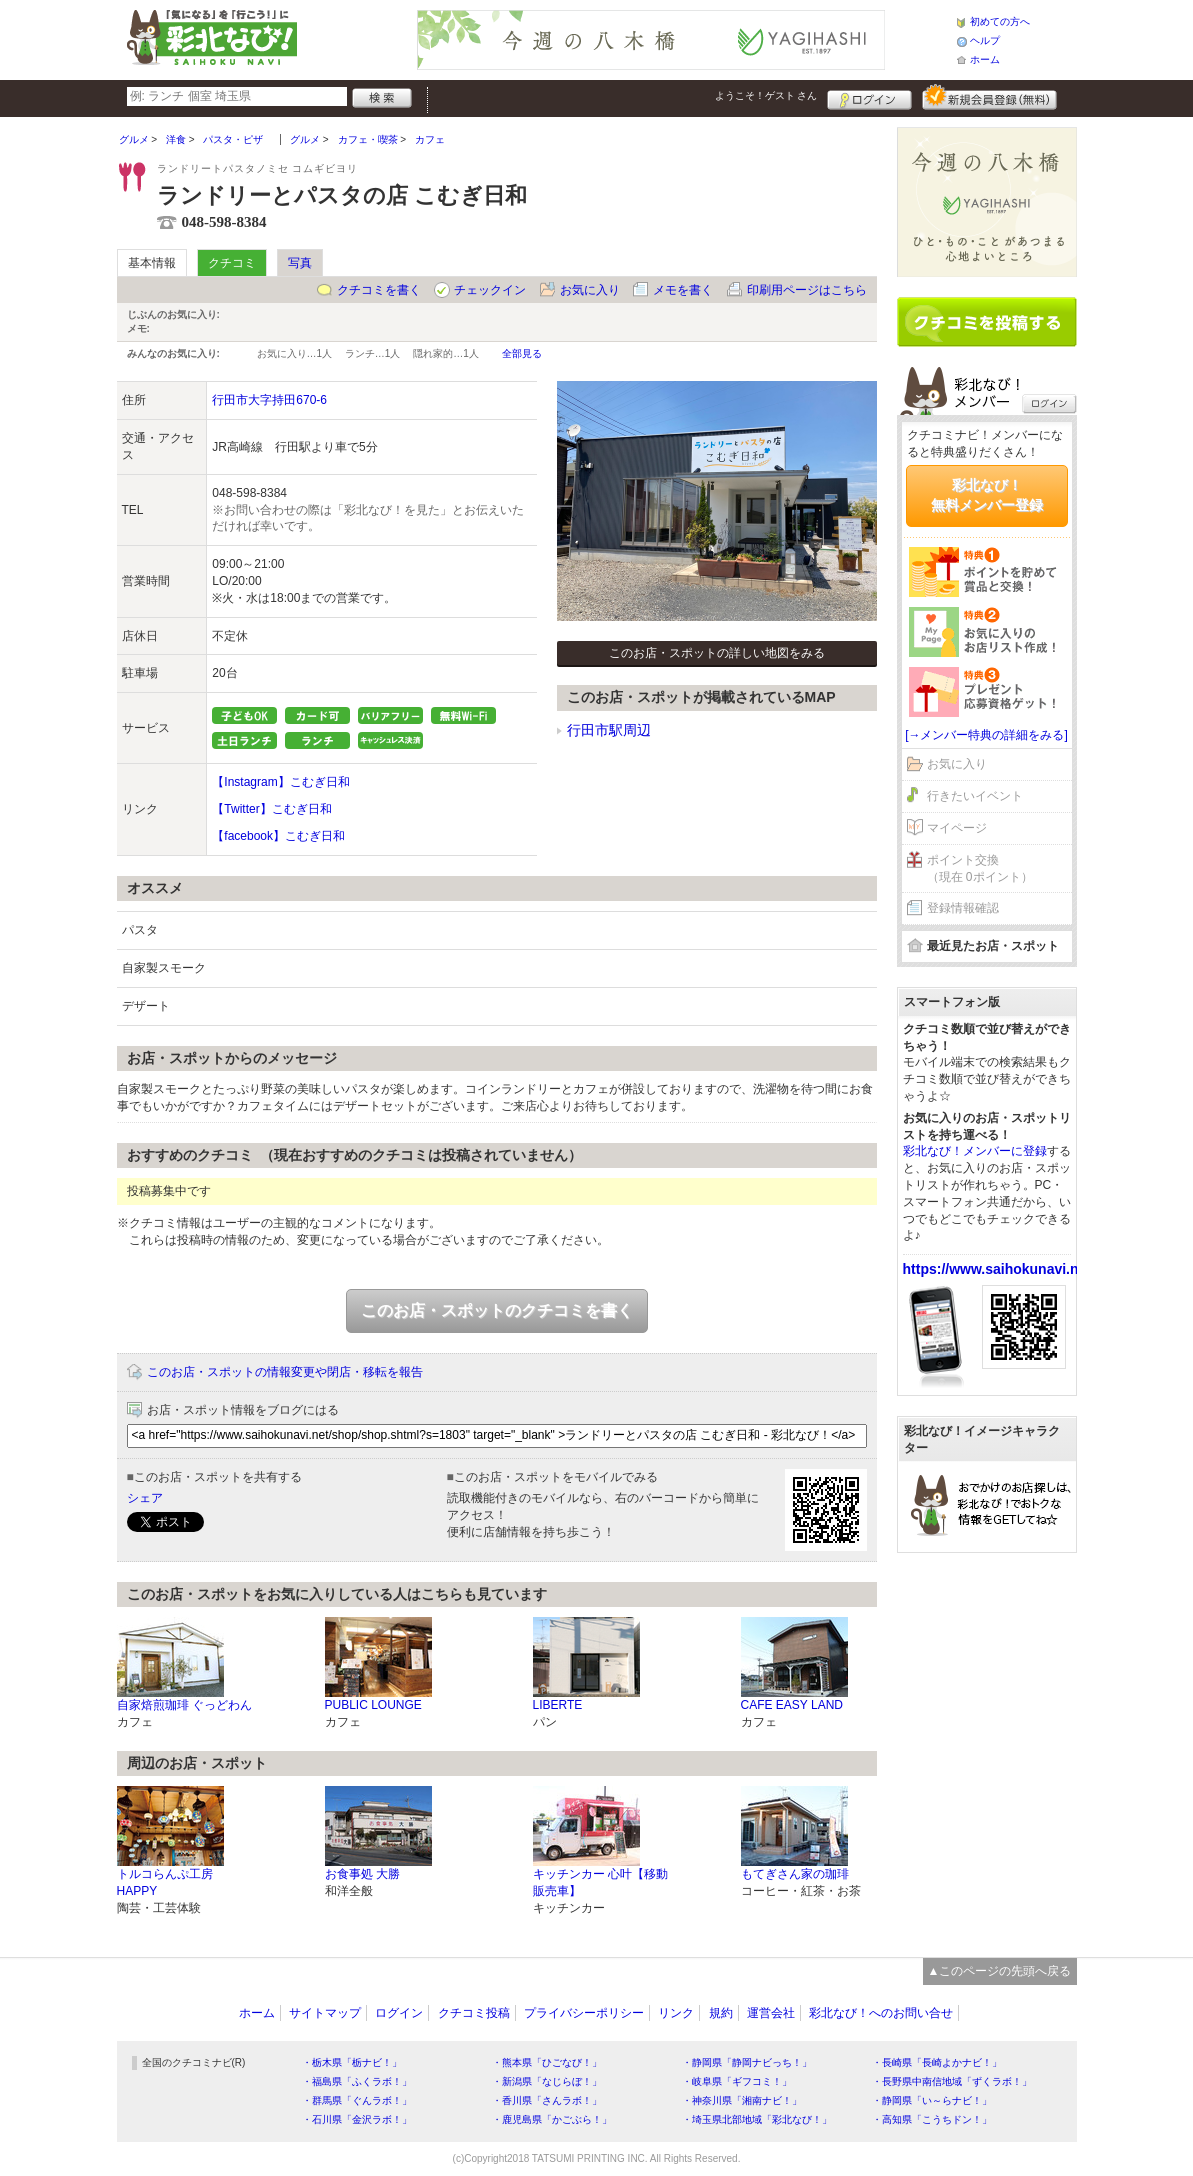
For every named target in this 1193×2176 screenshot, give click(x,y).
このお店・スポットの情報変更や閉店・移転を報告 (285, 1372)
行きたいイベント (975, 796)
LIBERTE (558, 1705)
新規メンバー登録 (989, 97)
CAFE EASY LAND (792, 1705)
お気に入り (590, 290)
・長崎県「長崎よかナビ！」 (937, 2062)
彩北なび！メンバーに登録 (975, 1151)
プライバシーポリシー (584, 2013)
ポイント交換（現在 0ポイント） (980, 868)
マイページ (957, 828)
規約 (721, 2013)
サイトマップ (325, 2013)
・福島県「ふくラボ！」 (357, 2081)
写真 (300, 263)
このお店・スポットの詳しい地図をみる (717, 653)
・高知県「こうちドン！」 (932, 2119)
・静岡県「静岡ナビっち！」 (747, 2062)
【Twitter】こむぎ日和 (271, 809)
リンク (676, 2013)
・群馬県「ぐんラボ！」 (357, 2100)
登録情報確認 (963, 908)
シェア (145, 1498)
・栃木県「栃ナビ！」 (352, 2062)
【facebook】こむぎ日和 (278, 836)
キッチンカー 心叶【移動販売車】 (600, 1882)
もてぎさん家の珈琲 (795, 1874)
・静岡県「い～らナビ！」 (932, 2100)
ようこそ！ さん (766, 95)
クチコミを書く (379, 290)
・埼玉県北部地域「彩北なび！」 (757, 2119)
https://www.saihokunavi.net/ (999, 1269)
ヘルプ (985, 40)
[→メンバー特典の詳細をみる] (986, 735)
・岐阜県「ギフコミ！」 (737, 2081)
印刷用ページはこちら (807, 290)
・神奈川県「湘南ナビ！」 (742, 2100)
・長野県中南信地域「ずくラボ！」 (952, 2081)
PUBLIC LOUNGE (373, 1705)
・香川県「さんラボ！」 (547, 2100)
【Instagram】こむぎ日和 (280, 782)
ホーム (985, 59)
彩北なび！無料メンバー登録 (987, 495)
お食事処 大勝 (362, 1874)
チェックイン (490, 290)
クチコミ (232, 263)
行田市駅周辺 (609, 730)
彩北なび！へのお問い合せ (881, 2013)
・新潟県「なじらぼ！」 (547, 2081)
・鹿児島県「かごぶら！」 (552, 2119)
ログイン (869, 97)
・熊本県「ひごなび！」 (547, 2062)
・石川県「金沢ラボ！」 (357, 2119)
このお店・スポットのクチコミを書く (497, 1310)
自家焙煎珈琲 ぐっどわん (184, 1705)
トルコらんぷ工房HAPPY (165, 1882)
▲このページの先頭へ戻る (1000, 1971)
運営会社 (771, 2013)
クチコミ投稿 (474, 2013)
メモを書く (683, 290)
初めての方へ (1000, 21)
